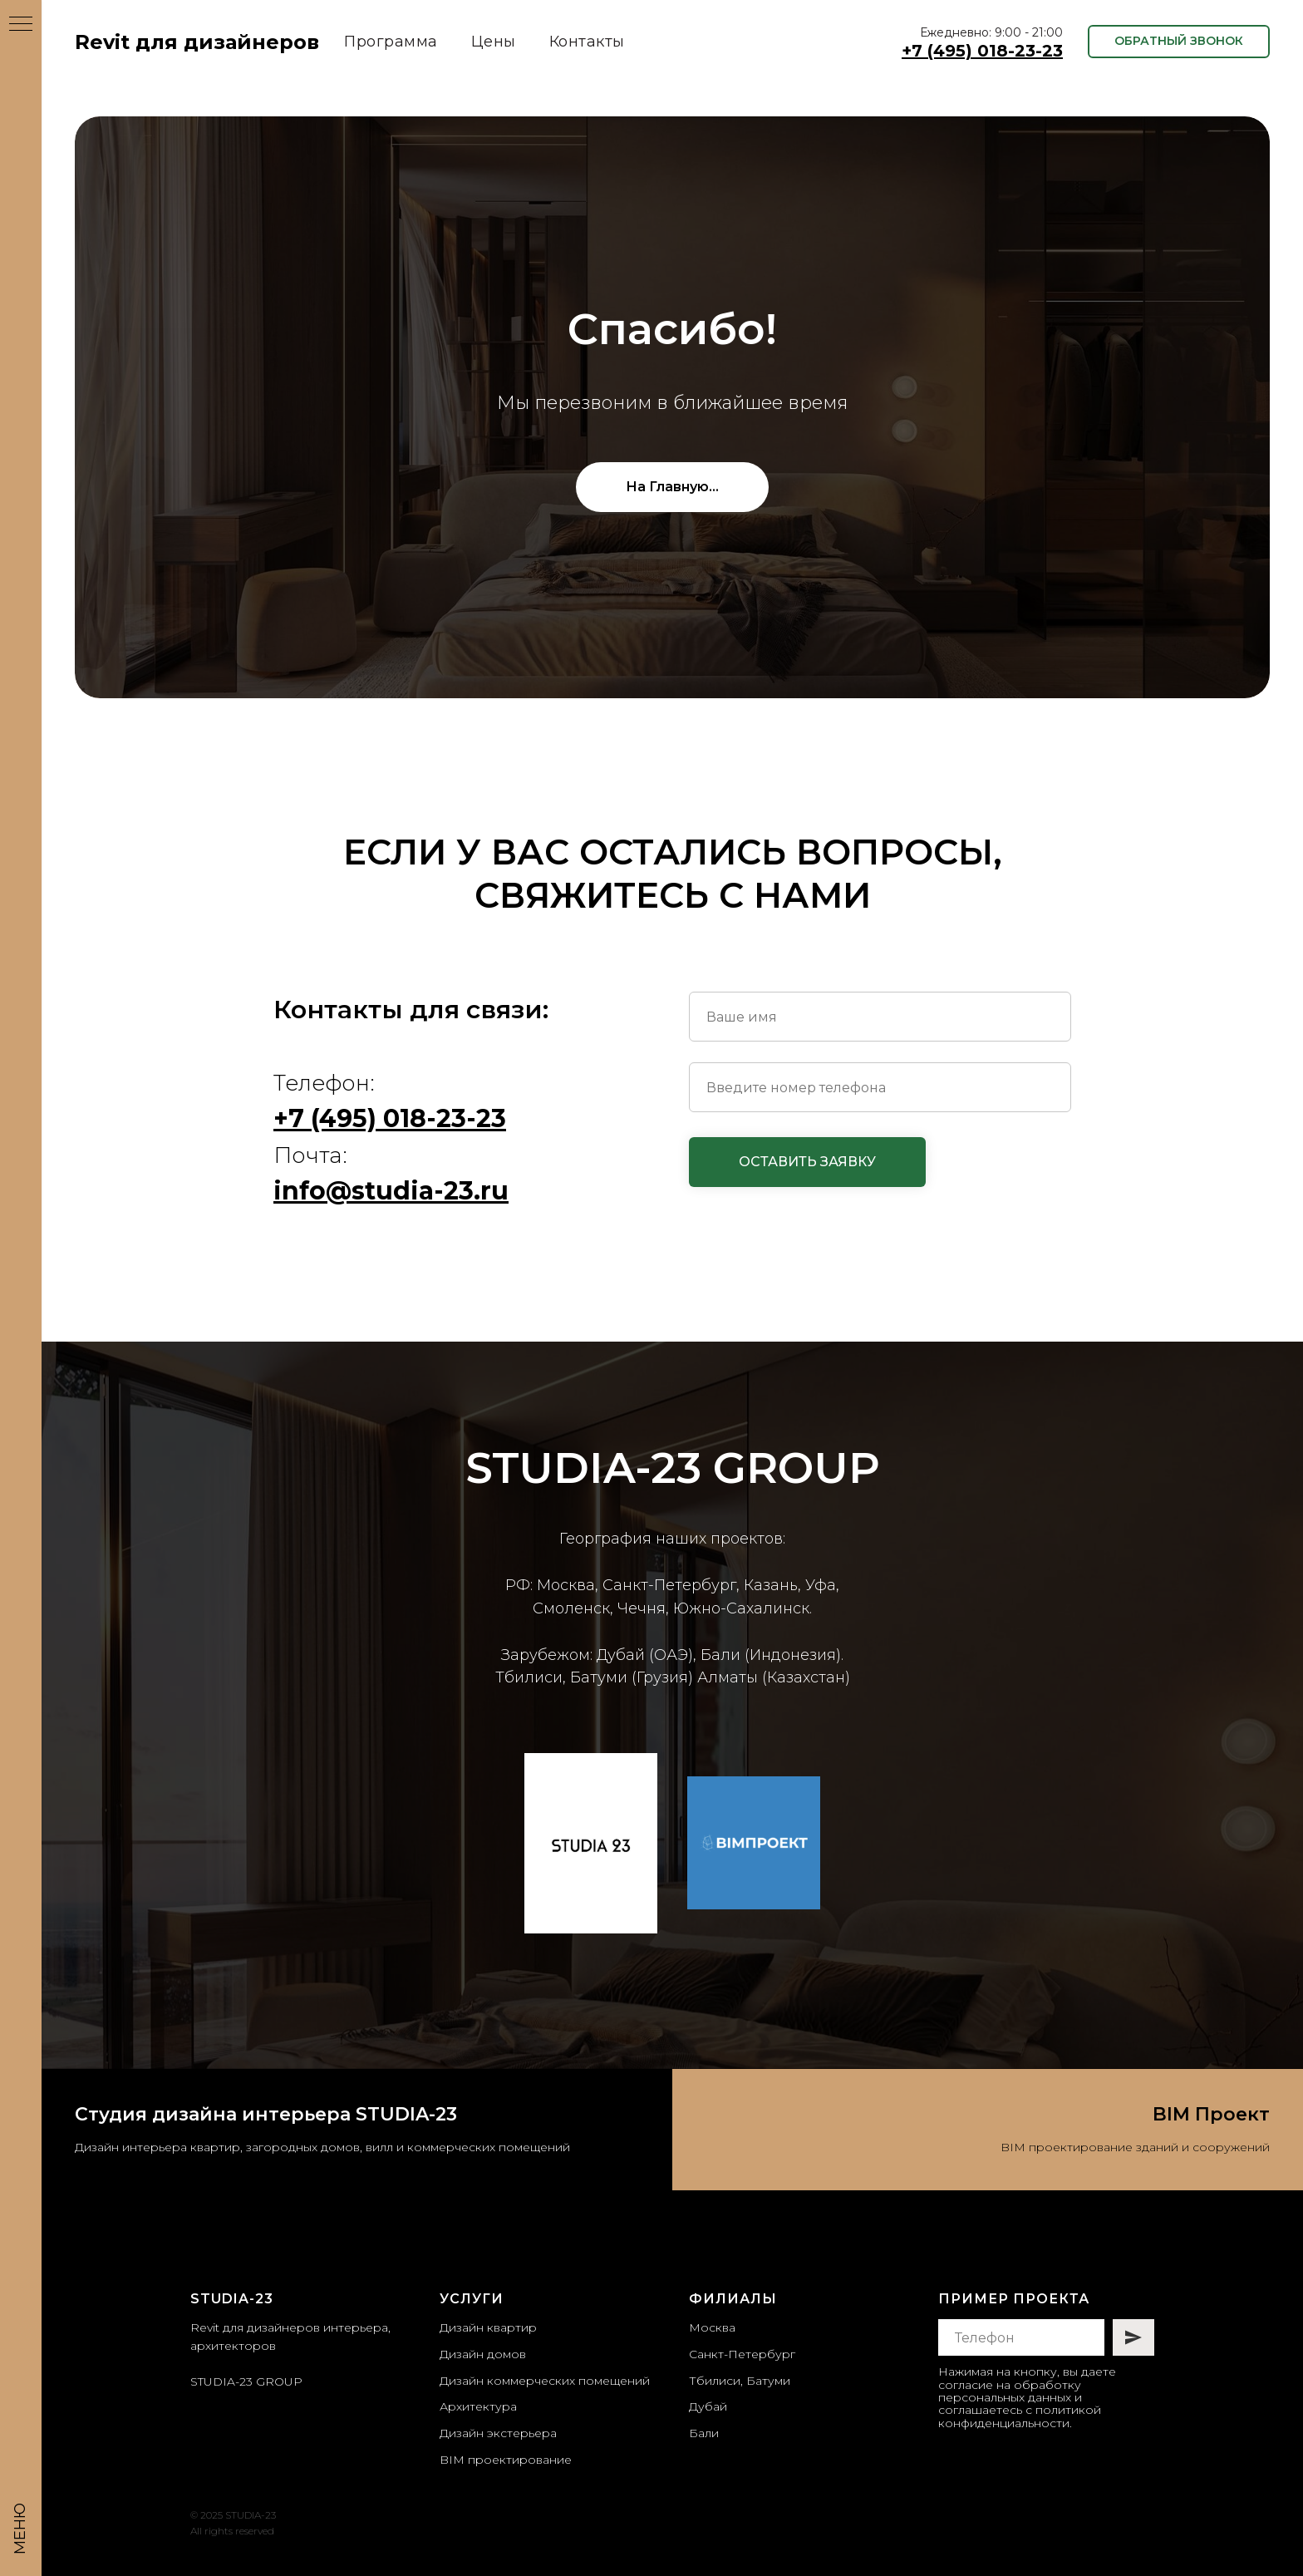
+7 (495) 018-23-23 (982, 51)
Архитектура (478, 2406)
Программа (391, 41)
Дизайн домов (483, 2354)
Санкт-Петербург (742, 2354)
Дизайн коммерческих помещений (545, 2380)
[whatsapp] (1003, 2465)
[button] (1179, 41)
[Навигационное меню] (20, 25)
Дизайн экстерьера (498, 2433)
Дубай (708, 2406)
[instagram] (948, 2465)
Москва (712, 2327)
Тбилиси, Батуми (739, 2380)
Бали (704, 2433)
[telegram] (976, 2465)
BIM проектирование (506, 2459)
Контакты (587, 41)
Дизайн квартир (488, 2327)
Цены (493, 41)
